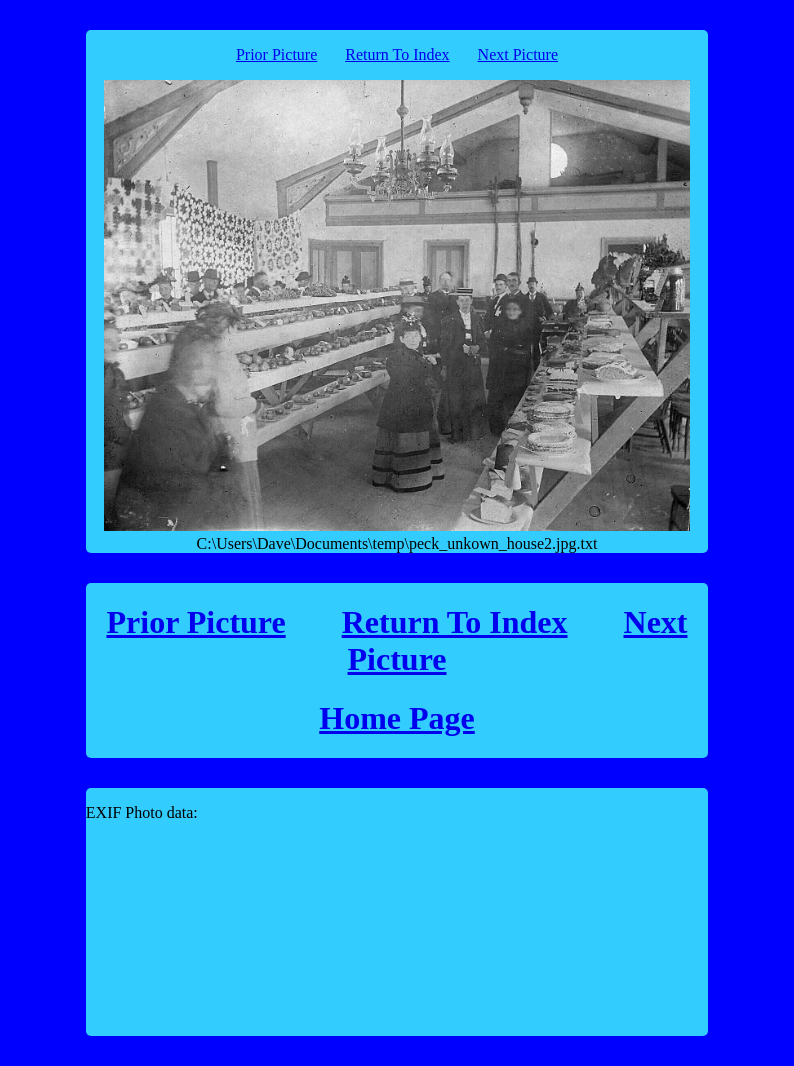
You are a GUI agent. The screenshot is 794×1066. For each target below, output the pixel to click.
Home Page (397, 718)
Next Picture (518, 54)
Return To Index (397, 54)
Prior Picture (276, 54)
